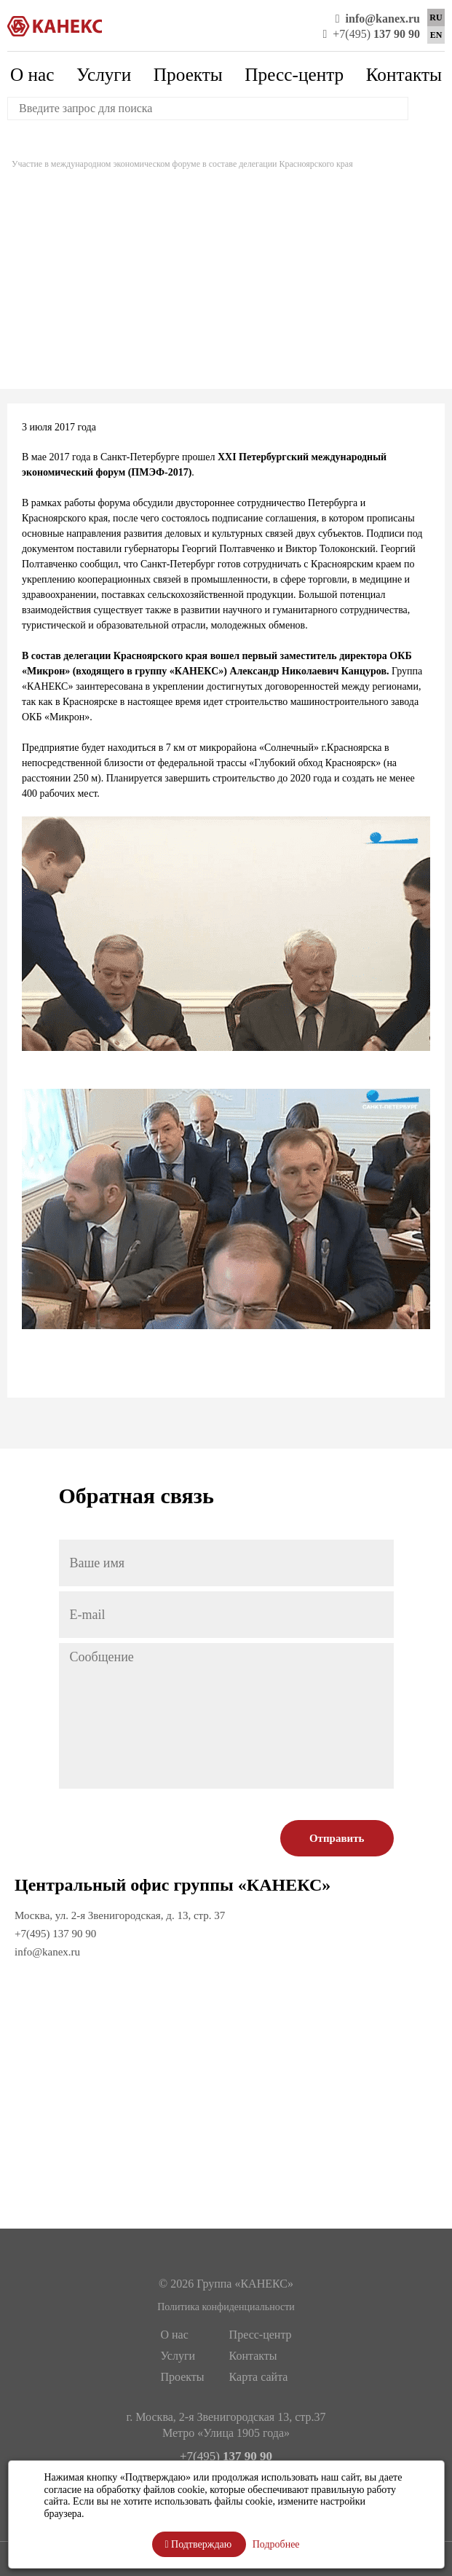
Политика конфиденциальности (226, 2306)
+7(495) (371, 34)
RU (435, 17)
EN (436, 35)
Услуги (103, 74)
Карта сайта (258, 2377)
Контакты (404, 74)
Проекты (188, 74)
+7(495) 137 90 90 (55, 1933)
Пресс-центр (294, 74)
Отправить (337, 1838)
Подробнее (276, 2544)
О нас (32, 74)
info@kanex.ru (47, 1952)
